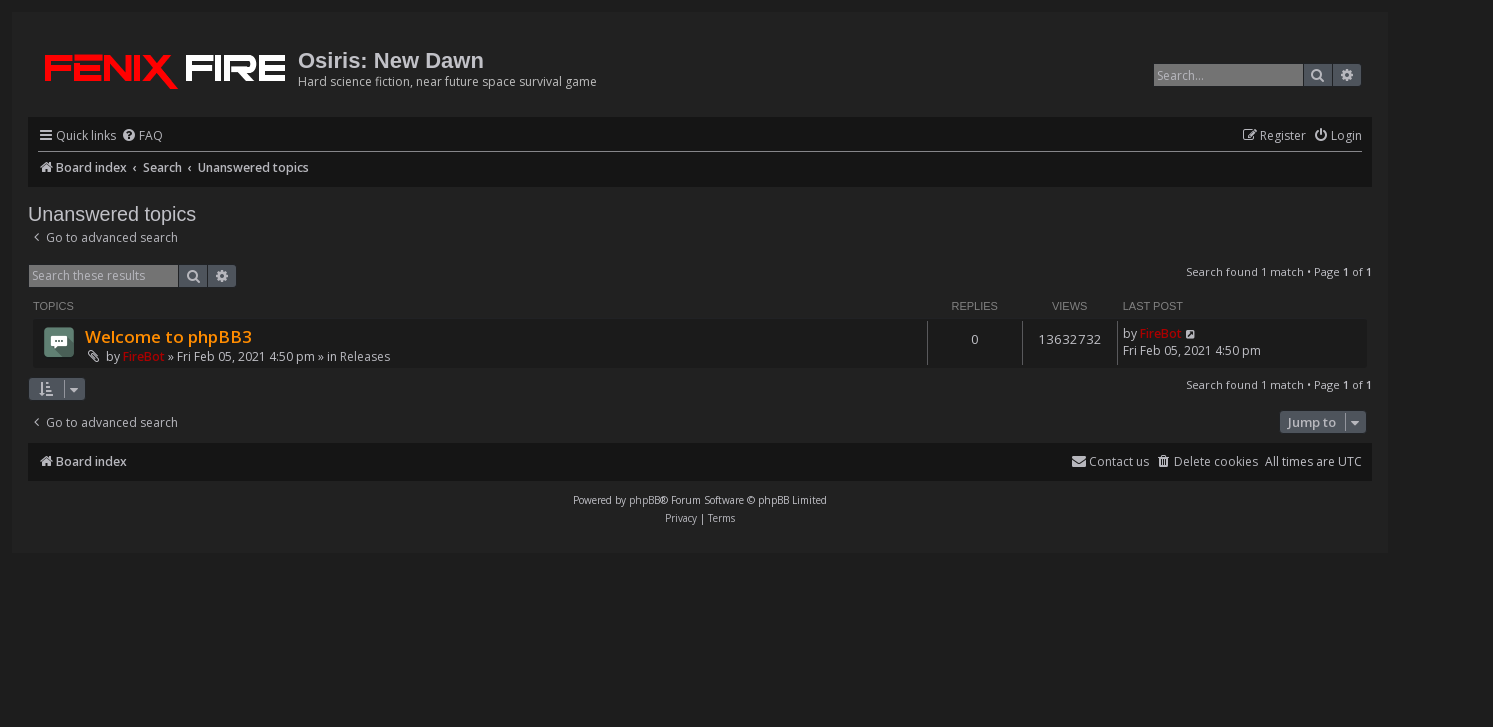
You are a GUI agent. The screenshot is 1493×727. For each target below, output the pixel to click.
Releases (365, 356)
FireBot (144, 356)
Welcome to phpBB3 (168, 336)
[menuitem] (142, 136)
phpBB (644, 500)
